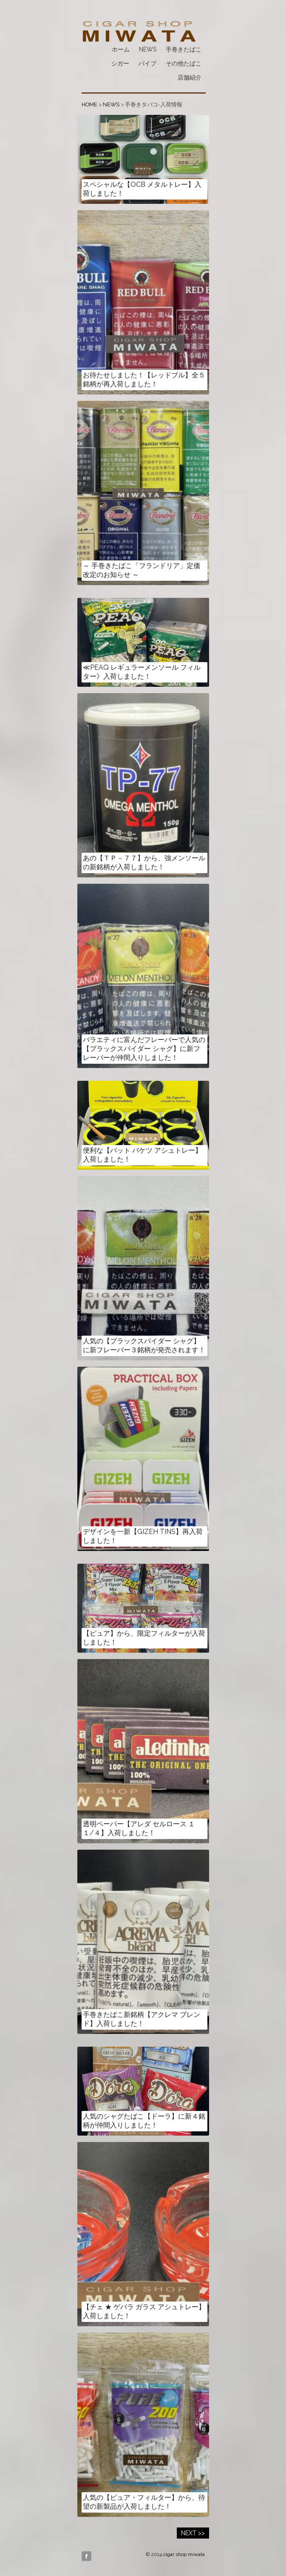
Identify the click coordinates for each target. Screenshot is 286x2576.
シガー (120, 63)
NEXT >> (193, 2533)
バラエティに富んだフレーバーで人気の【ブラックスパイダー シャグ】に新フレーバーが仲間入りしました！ (144, 1049)
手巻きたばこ (183, 49)
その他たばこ (183, 63)
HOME (89, 104)
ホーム (121, 49)
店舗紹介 (189, 77)
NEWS (147, 49)
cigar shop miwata (184, 2554)
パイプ (147, 63)
